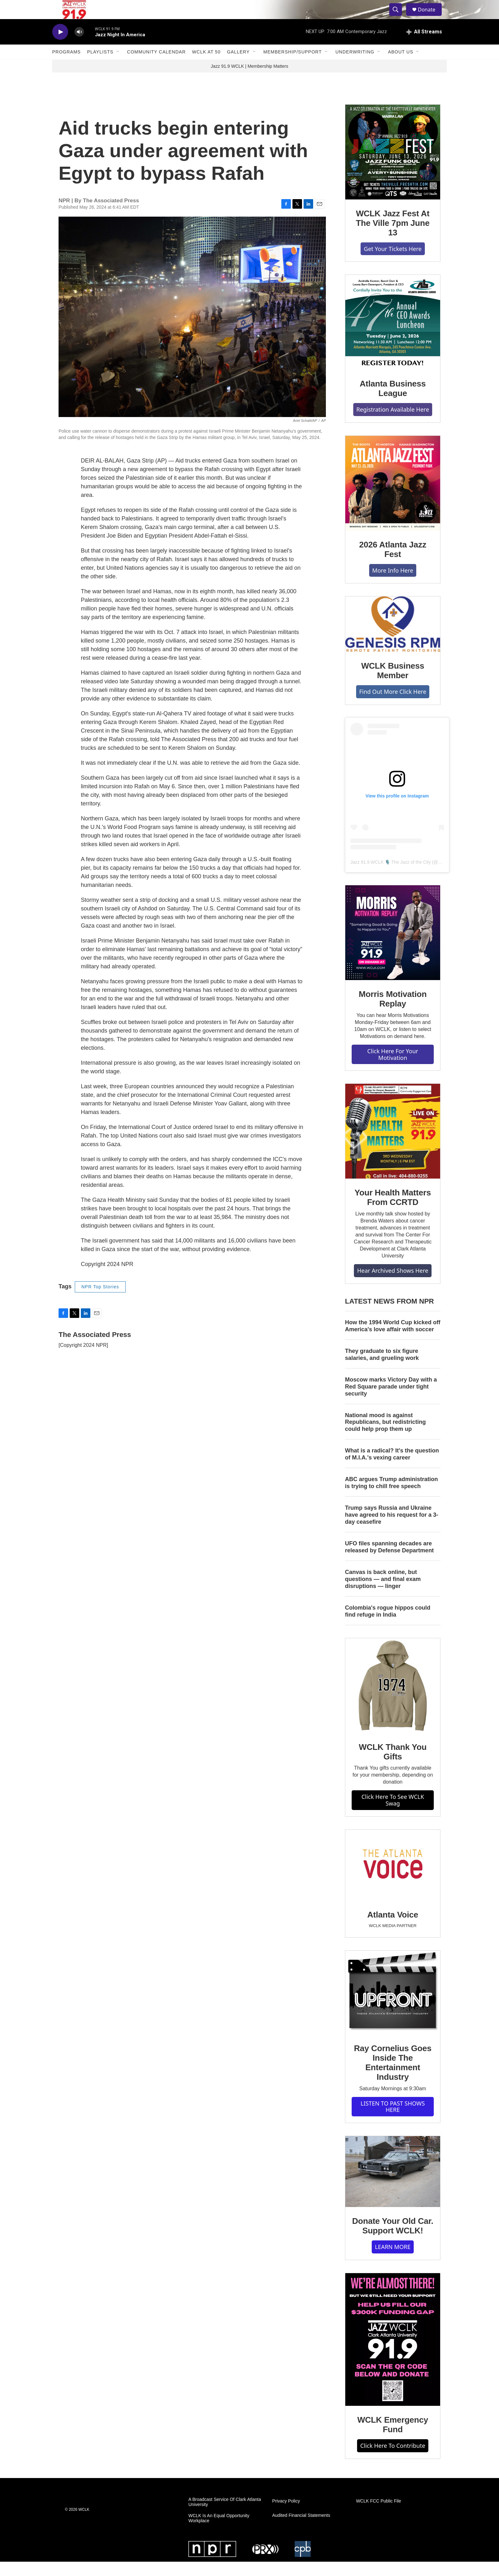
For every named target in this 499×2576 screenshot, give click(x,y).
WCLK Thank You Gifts (393, 1766)
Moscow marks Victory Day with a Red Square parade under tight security (391, 1401)
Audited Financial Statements (301, 2529)
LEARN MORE (393, 2261)
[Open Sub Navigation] (118, 66)
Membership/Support (293, 66)
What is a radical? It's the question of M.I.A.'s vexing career (392, 1468)
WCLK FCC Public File (378, 2515)
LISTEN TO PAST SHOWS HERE (393, 2121)
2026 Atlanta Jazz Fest (392, 563)
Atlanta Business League (393, 402)
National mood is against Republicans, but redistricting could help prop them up (385, 1436)
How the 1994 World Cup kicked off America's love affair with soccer (392, 1340)
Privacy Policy (286, 2515)
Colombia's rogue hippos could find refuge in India (387, 1625)
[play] (60, 46)
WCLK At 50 (206, 66)
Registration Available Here (392, 424)
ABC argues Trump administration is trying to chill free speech (391, 1497)
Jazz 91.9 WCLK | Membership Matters (249, 80)
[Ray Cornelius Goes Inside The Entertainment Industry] (392, 2007)
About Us (400, 66)
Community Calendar (156, 66)
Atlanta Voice (392, 1929)
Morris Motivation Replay (392, 1013)
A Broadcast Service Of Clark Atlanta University (224, 2516)
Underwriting (354, 66)
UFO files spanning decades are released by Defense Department (389, 1561)
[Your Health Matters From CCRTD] (392, 1145)
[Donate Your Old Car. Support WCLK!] (392, 2186)
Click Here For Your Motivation (392, 1069)
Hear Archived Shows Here (392, 1285)
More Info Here (392, 584)
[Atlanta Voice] (392, 1879)
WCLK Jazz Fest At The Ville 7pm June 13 (392, 237)
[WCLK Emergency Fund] (392, 2353)
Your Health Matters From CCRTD (393, 1211)
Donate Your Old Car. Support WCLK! (392, 2240)
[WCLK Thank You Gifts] (392, 1700)
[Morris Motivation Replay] (392, 947)
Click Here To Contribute (392, 2460)
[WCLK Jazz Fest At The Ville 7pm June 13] (392, 166)
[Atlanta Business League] (392, 336)
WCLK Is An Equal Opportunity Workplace (218, 2533)
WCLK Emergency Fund (392, 2438)
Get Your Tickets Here (392, 263)
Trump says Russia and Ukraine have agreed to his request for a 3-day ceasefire (391, 1529)
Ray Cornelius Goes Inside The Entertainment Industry (392, 2077)
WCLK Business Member (392, 684)
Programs (66, 66)
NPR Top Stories (100, 1301)
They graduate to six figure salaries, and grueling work (382, 1368)
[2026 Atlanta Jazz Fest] (392, 497)
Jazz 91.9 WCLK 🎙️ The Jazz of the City (390, 876)
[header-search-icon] (398, 16)
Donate (430, 16)
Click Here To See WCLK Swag (393, 1814)
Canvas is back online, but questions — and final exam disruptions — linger (383, 1593)
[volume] (79, 46)
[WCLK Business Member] (392, 638)
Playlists (100, 66)
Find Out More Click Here (392, 706)
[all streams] (424, 46)
